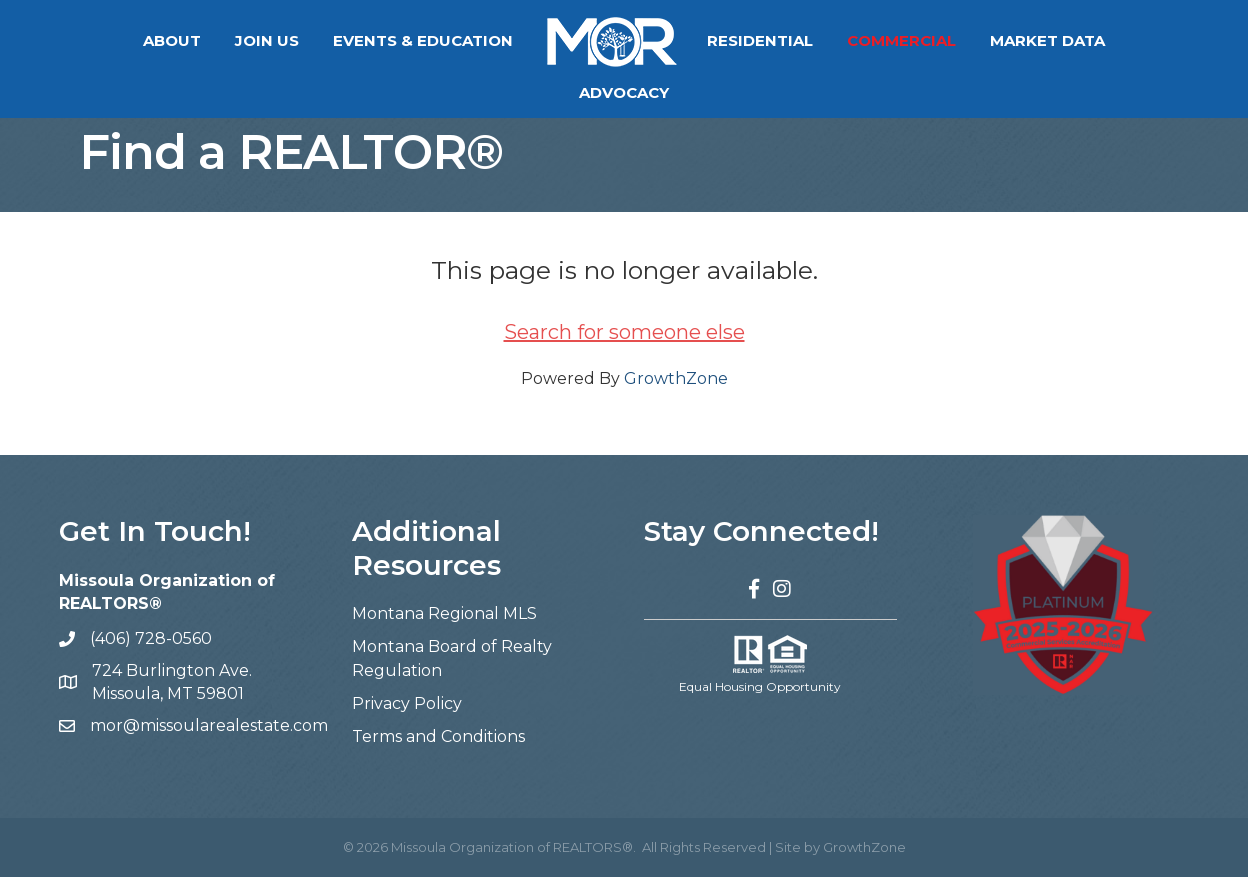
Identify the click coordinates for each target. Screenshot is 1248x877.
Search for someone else (624, 332)
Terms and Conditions (438, 736)
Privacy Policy (407, 703)
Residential (698, 40)
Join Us (205, 40)
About (110, 40)
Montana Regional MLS (444, 613)
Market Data (985, 40)
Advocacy (1122, 40)
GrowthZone (676, 378)
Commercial (839, 40)
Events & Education (361, 40)
